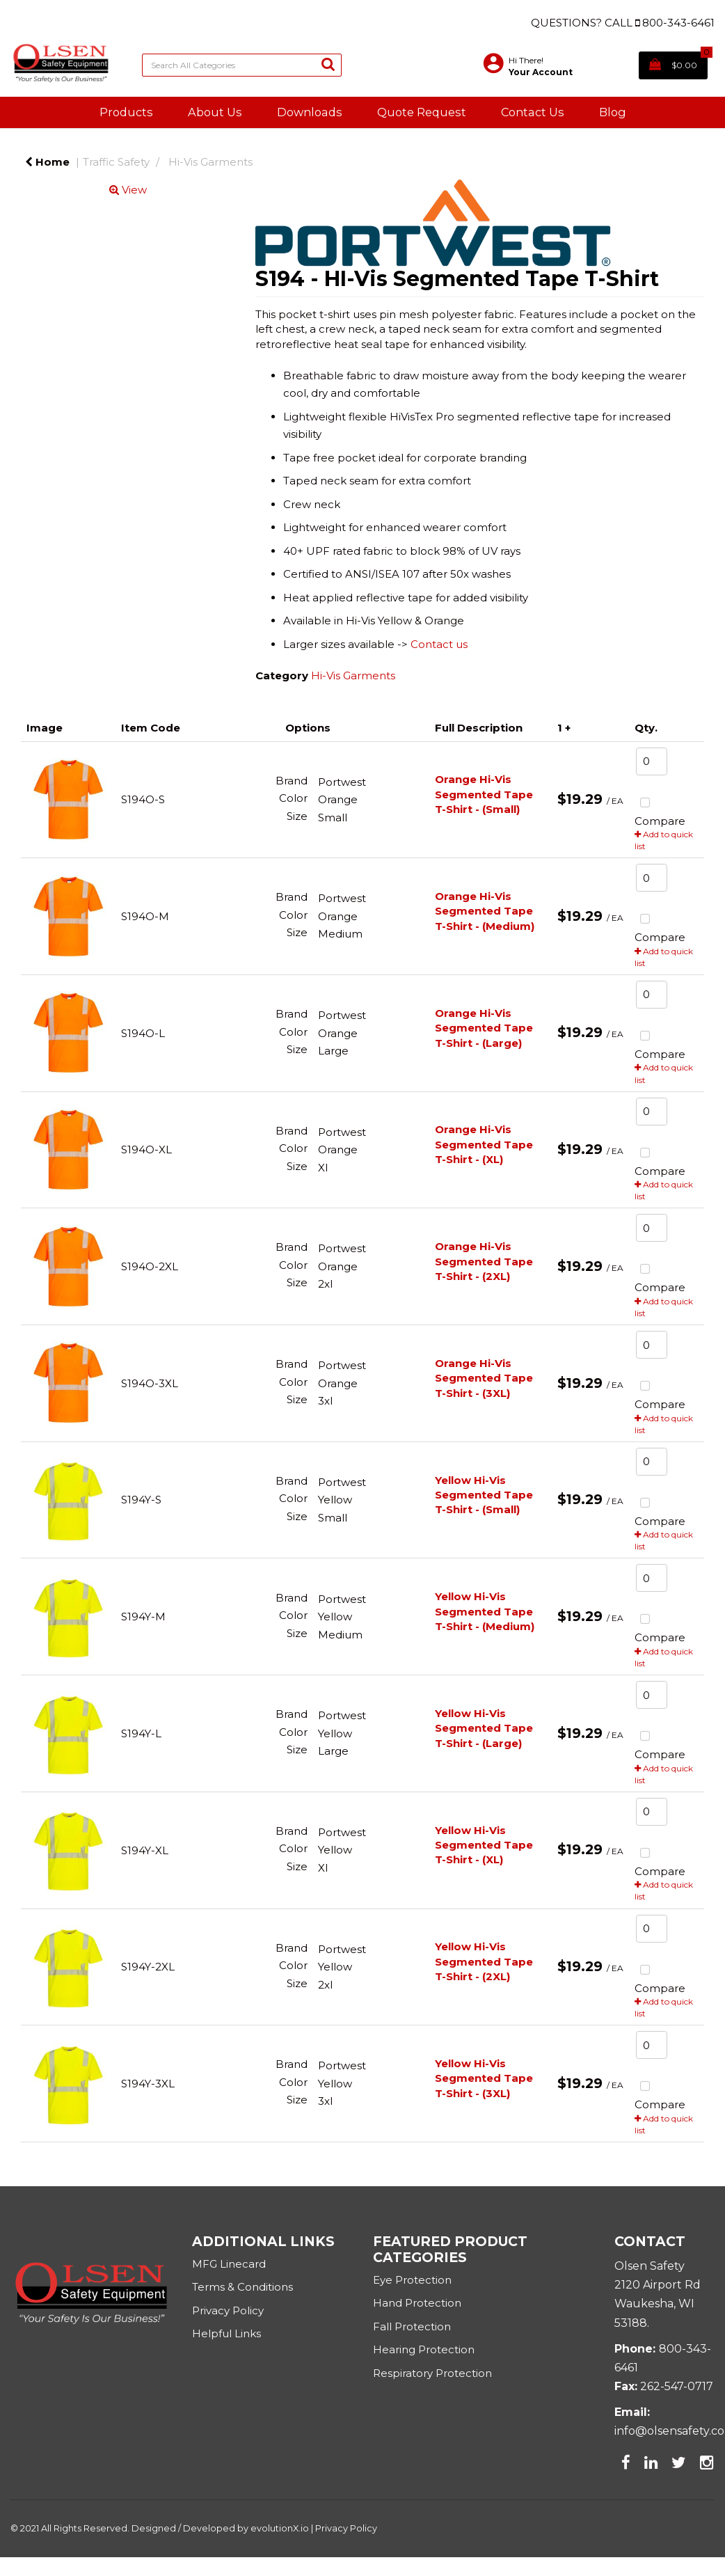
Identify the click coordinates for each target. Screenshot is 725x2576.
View (128, 189)
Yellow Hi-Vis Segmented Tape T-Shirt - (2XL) (484, 1961)
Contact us (439, 644)
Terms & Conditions (242, 2286)
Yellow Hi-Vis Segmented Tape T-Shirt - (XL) (484, 1845)
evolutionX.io (279, 2528)
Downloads (309, 112)
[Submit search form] (328, 63)
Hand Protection (417, 2302)
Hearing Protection (424, 2349)
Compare (660, 810)
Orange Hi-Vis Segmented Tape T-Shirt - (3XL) (484, 1378)
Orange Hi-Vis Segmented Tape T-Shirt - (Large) (484, 1028)
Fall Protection (412, 2326)
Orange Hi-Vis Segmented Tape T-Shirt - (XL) (484, 1144)
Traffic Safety (116, 161)
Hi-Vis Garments (210, 161)
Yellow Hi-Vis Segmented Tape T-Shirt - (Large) (484, 1728)
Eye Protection (412, 2279)
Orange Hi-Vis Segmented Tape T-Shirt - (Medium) (484, 911)
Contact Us (532, 112)
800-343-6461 (678, 22)
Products (126, 112)
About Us (215, 112)
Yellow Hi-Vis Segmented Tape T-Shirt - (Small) (484, 1495)
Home (47, 161)
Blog (612, 112)
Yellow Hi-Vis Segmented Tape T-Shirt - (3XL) (484, 2078)
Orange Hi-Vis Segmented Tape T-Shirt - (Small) (484, 794)
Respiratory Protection (432, 2373)
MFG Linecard (229, 2263)
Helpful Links (226, 2333)
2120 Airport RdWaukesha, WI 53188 (657, 2303)
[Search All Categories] (242, 65)
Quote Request (421, 112)
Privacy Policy (229, 2310)
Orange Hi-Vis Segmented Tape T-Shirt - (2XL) (484, 1261)
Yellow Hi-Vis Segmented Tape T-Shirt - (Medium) (484, 1611)
